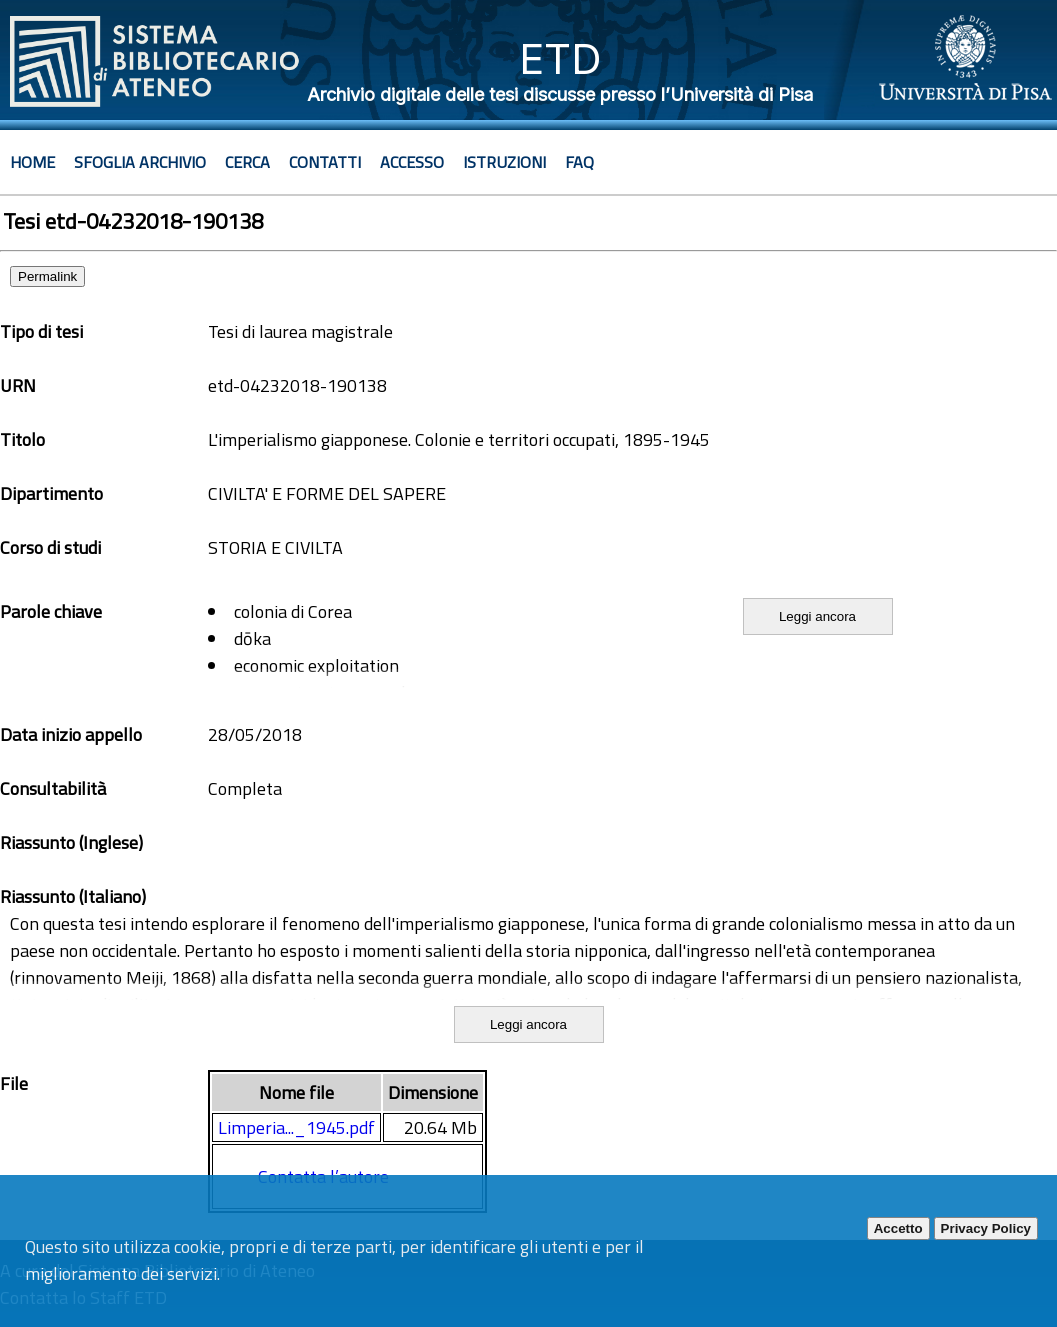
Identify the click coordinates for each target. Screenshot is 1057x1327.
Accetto (898, 1228)
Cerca (247, 162)
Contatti (325, 162)
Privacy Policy (986, 1228)
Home (32, 162)
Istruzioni (504, 162)
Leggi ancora (817, 616)
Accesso (412, 162)
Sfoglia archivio (140, 162)
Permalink (47, 276)
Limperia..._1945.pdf (296, 1127)
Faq (579, 162)
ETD (560, 58)
